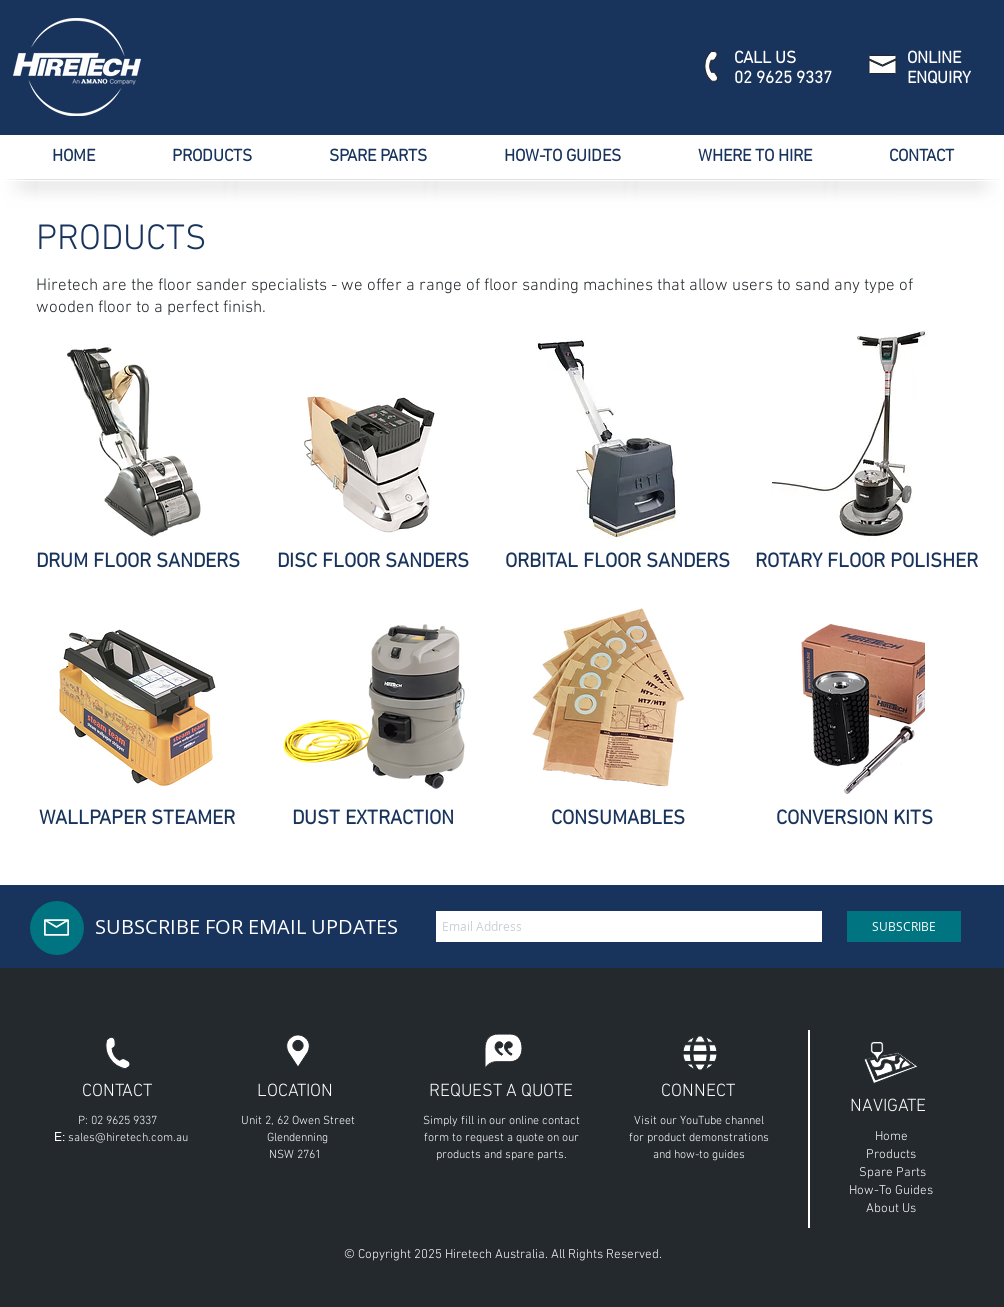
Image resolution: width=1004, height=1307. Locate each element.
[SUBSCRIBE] (904, 926)
